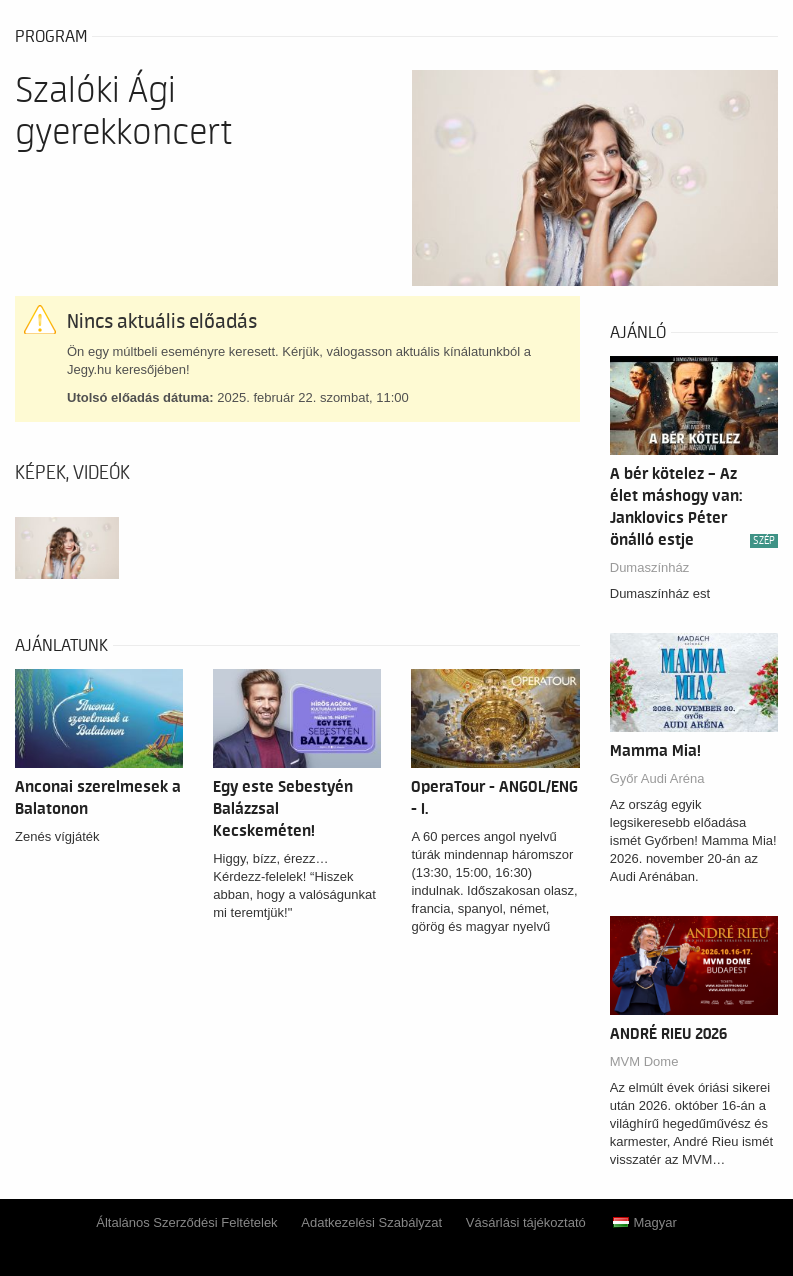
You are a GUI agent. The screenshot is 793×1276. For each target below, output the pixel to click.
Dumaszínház (649, 567)
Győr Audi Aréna (657, 778)
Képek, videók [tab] (72, 473)
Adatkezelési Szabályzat (371, 1222)
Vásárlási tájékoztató (526, 1222)
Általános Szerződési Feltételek (186, 1222)
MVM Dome (644, 1061)
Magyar (644, 1222)
